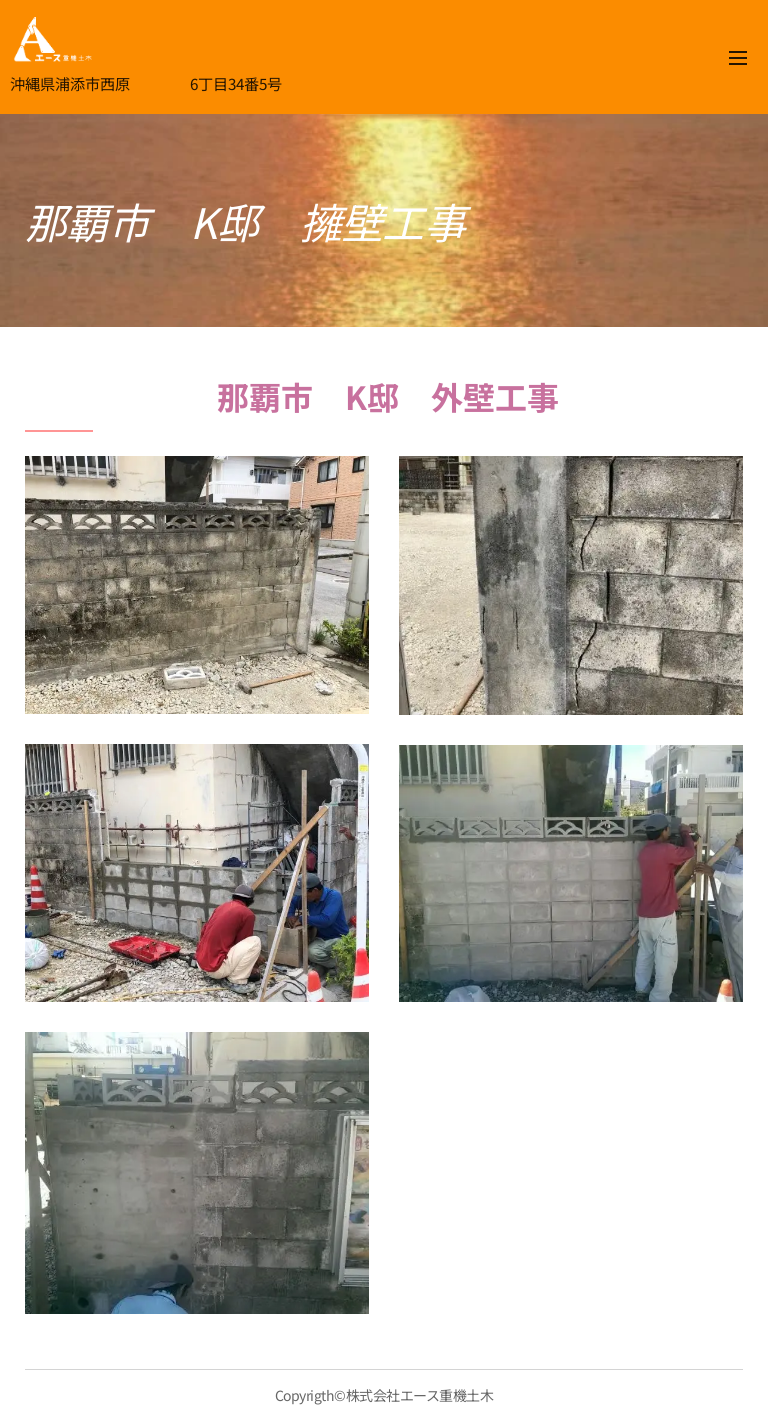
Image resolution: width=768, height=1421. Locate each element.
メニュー (738, 58)
